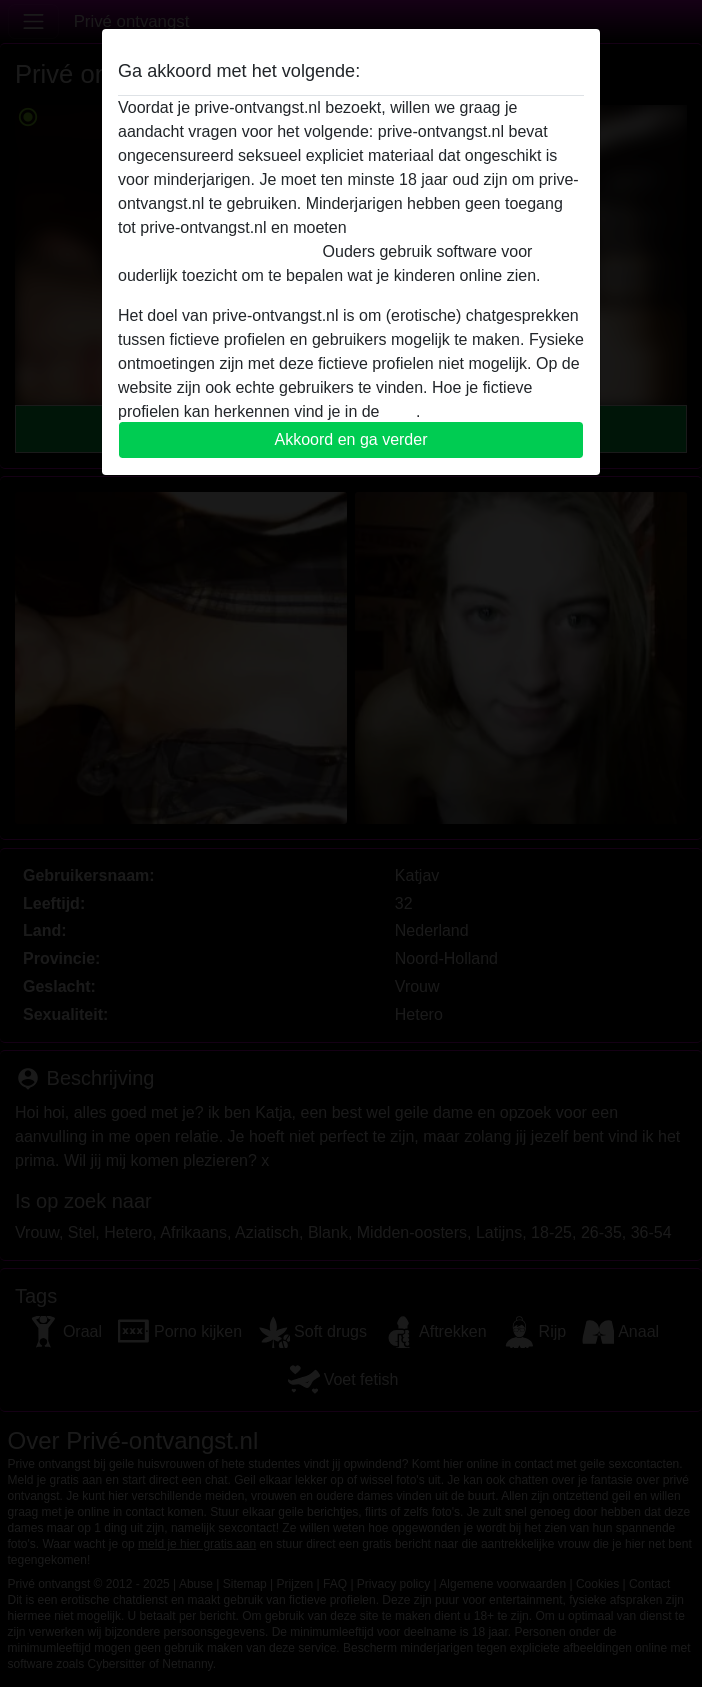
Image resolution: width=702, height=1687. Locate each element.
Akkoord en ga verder (351, 439)
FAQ (400, 411)
